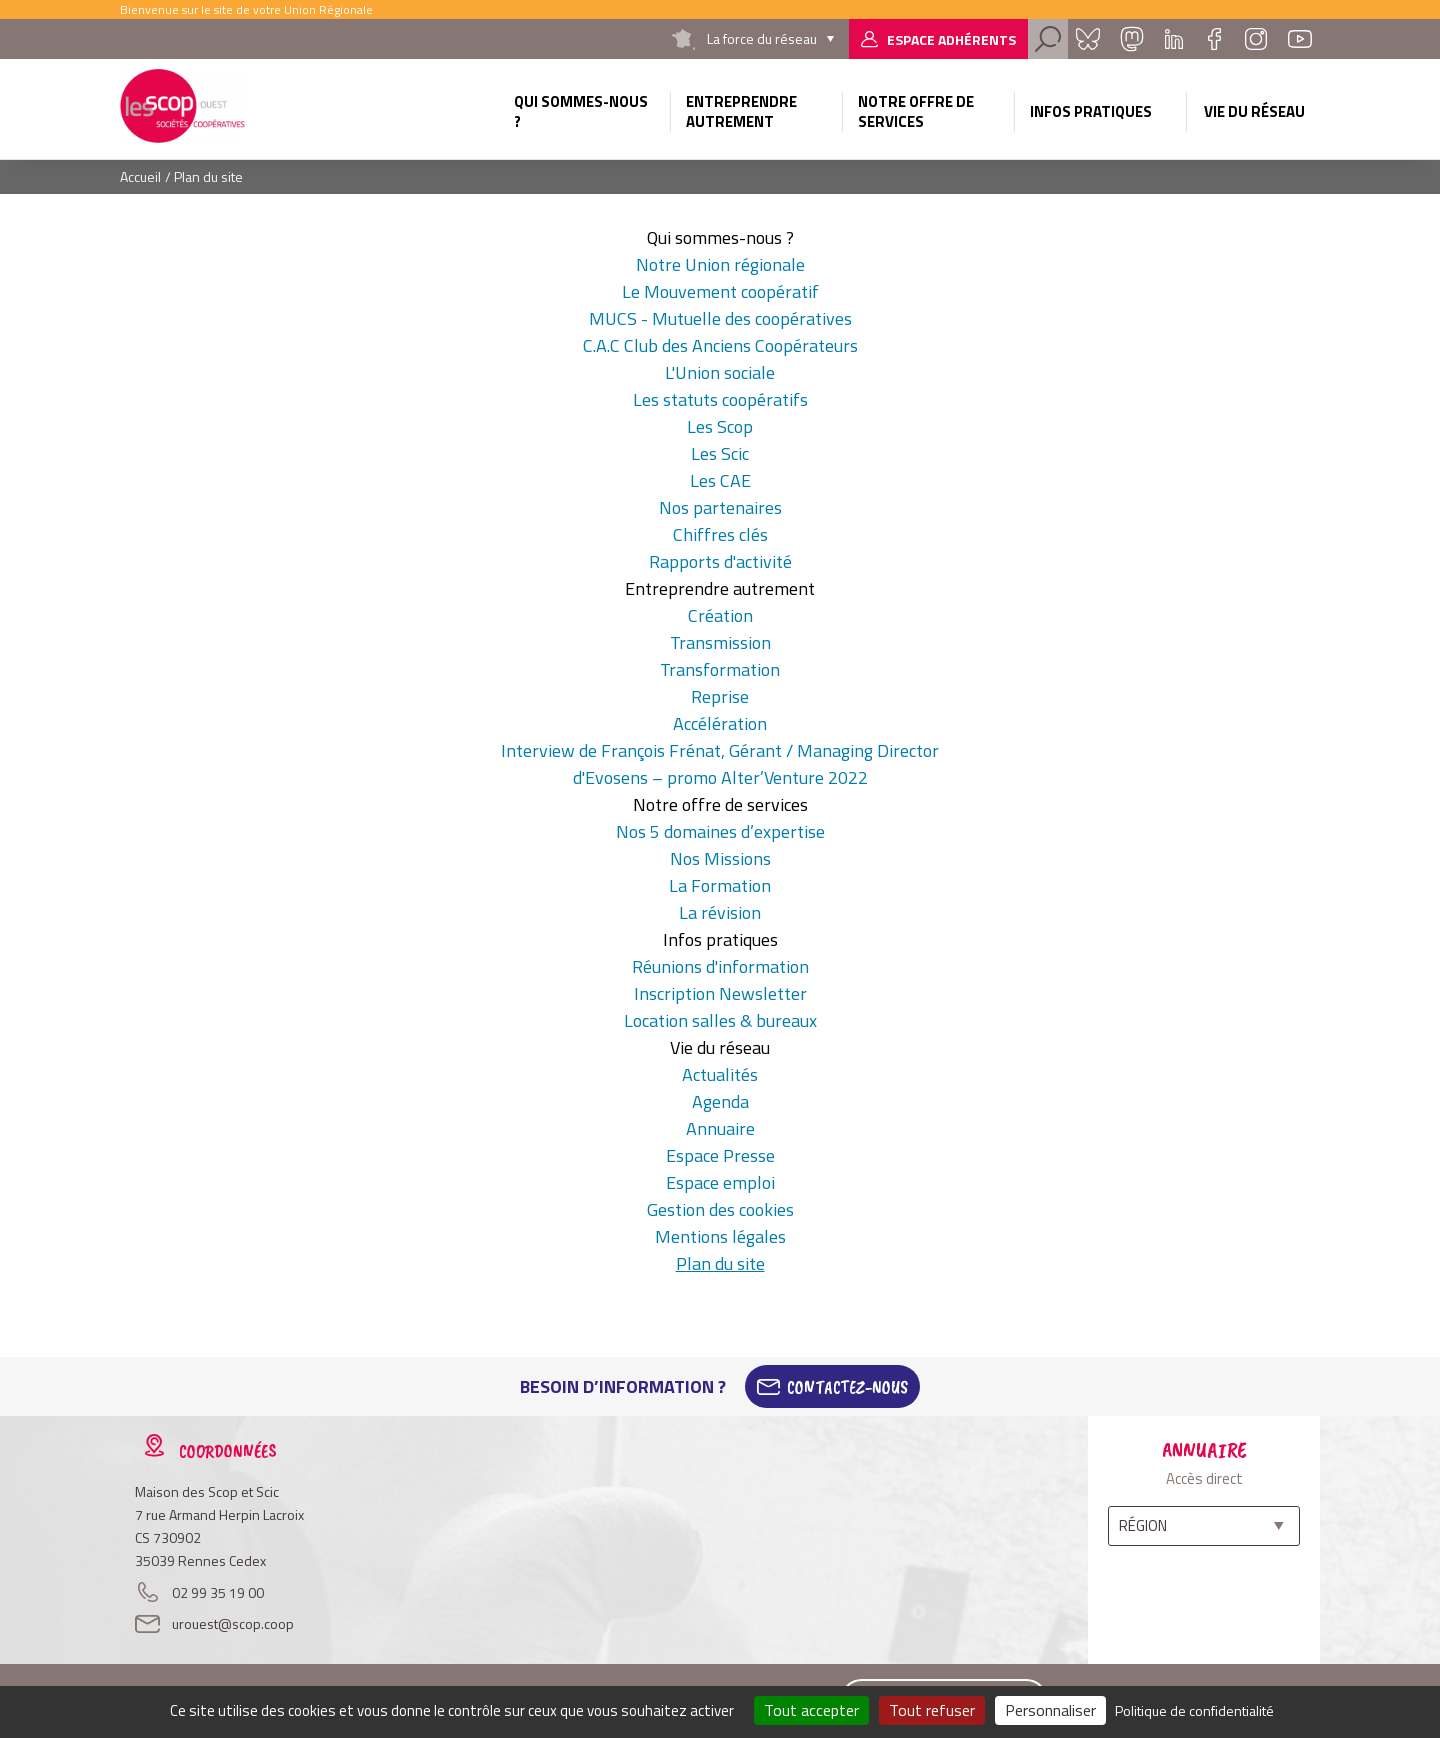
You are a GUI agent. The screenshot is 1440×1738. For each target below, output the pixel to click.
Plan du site (720, 1263)
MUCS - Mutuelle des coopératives (720, 318)
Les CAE (720, 480)
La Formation (720, 885)
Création (720, 615)
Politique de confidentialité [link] (1194, 1710)
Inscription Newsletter (720, 993)
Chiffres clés (720, 534)
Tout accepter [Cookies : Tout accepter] (811, 1710)
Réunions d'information (720, 966)
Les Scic (720, 453)
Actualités (720, 1074)
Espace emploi (720, 1182)
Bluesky (1088, 39)
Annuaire (720, 1128)
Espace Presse (720, 1155)
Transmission (720, 642)
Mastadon (1132, 39)
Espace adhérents (951, 39)
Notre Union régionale (720, 264)
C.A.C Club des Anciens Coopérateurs (720, 345)
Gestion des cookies (720, 1209)
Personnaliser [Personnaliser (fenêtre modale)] (1050, 1710)
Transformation (720, 669)
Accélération (720, 723)
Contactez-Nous (847, 1387)
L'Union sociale (720, 372)
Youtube (1300, 39)
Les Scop (720, 426)
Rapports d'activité (720, 561)
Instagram (1256, 39)
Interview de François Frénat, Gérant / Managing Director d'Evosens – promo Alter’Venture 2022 (720, 764)
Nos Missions (720, 858)
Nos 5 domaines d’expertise (720, 831)
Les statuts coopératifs (720, 399)
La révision (720, 912)
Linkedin (1174, 39)
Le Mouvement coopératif (720, 291)
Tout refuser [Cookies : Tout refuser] (932, 1710)
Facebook (1214, 39)
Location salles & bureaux (720, 1020)
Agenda (720, 1101)
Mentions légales (720, 1236)
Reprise (720, 696)
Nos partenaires (720, 507)
